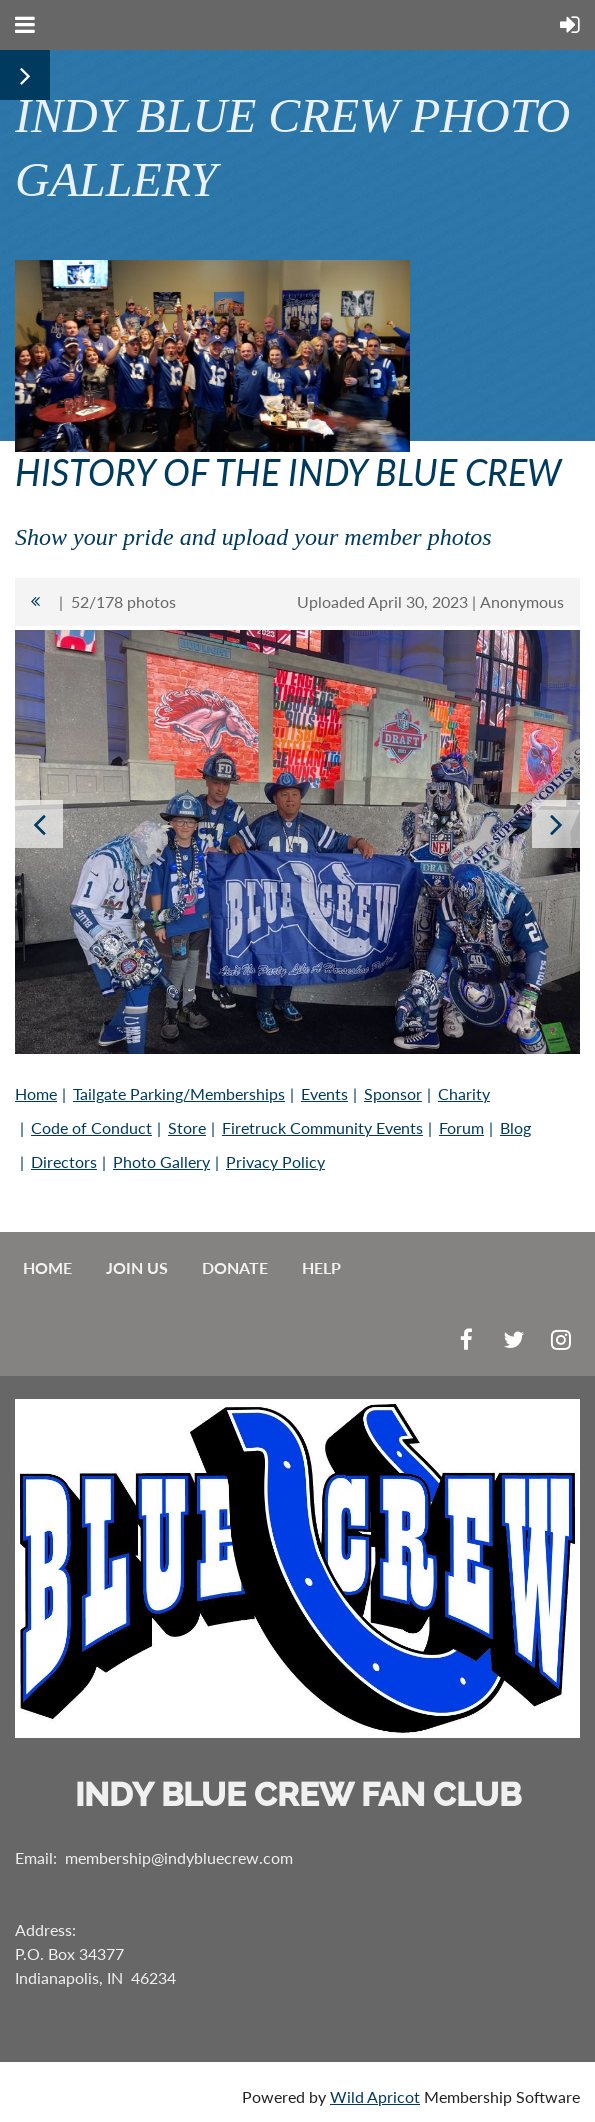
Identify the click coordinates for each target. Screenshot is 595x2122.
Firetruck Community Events (322, 1127)
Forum (461, 1127)
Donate (235, 1267)
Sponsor (393, 1093)
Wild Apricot (375, 2096)
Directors (64, 1161)
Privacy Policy (275, 1161)
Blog (515, 1127)
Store (187, 1127)
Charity (464, 1093)
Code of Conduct (91, 1127)
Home (36, 1093)
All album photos (35, 602)
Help (321, 1267)
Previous (39, 824)
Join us (137, 1267)
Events (324, 1093)
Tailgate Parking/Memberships (179, 1093)
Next (556, 824)
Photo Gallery (161, 1161)
